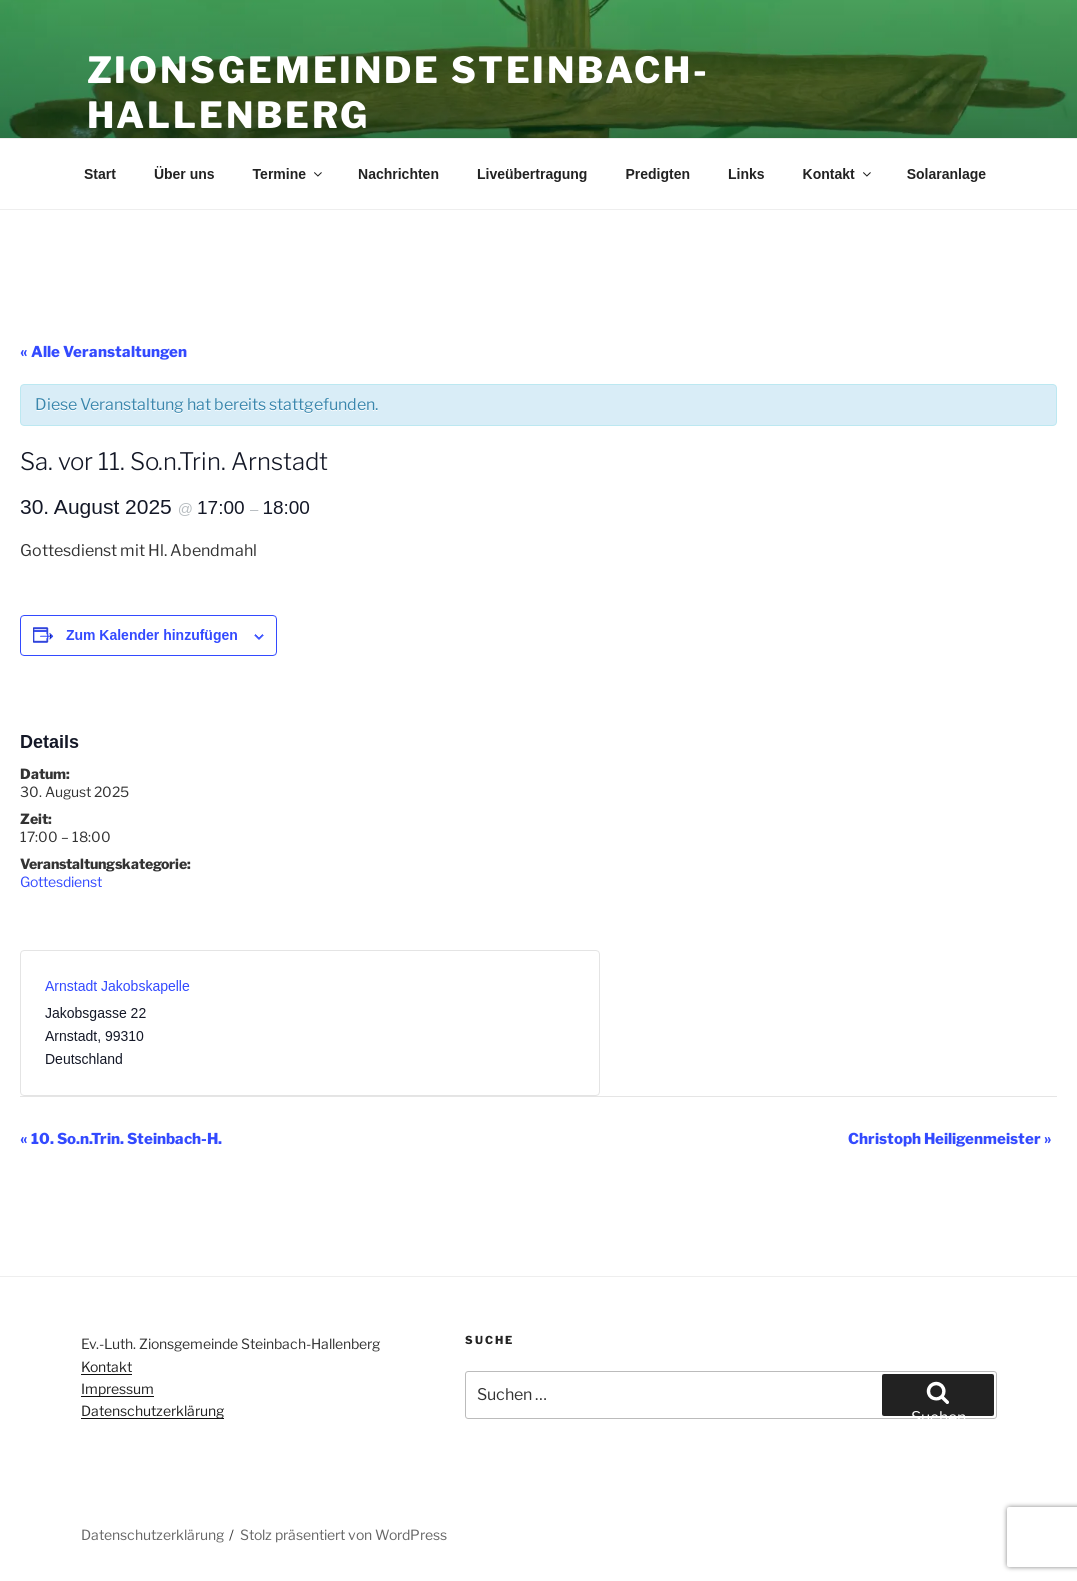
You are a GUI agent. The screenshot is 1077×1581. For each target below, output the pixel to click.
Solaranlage (946, 174)
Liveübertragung (532, 174)
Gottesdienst (61, 881)
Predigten (657, 174)
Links (746, 174)
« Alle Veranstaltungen (103, 352)
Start (100, 174)
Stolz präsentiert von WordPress (343, 1534)
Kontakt (838, 174)
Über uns (184, 174)
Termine (289, 174)
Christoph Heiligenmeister (950, 1139)
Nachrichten (398, 174)
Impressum (117, 1388)
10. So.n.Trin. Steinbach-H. (121, 1139)
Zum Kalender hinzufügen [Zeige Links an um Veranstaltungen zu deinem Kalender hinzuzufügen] (152, 635)
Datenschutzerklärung (152, 1410)
